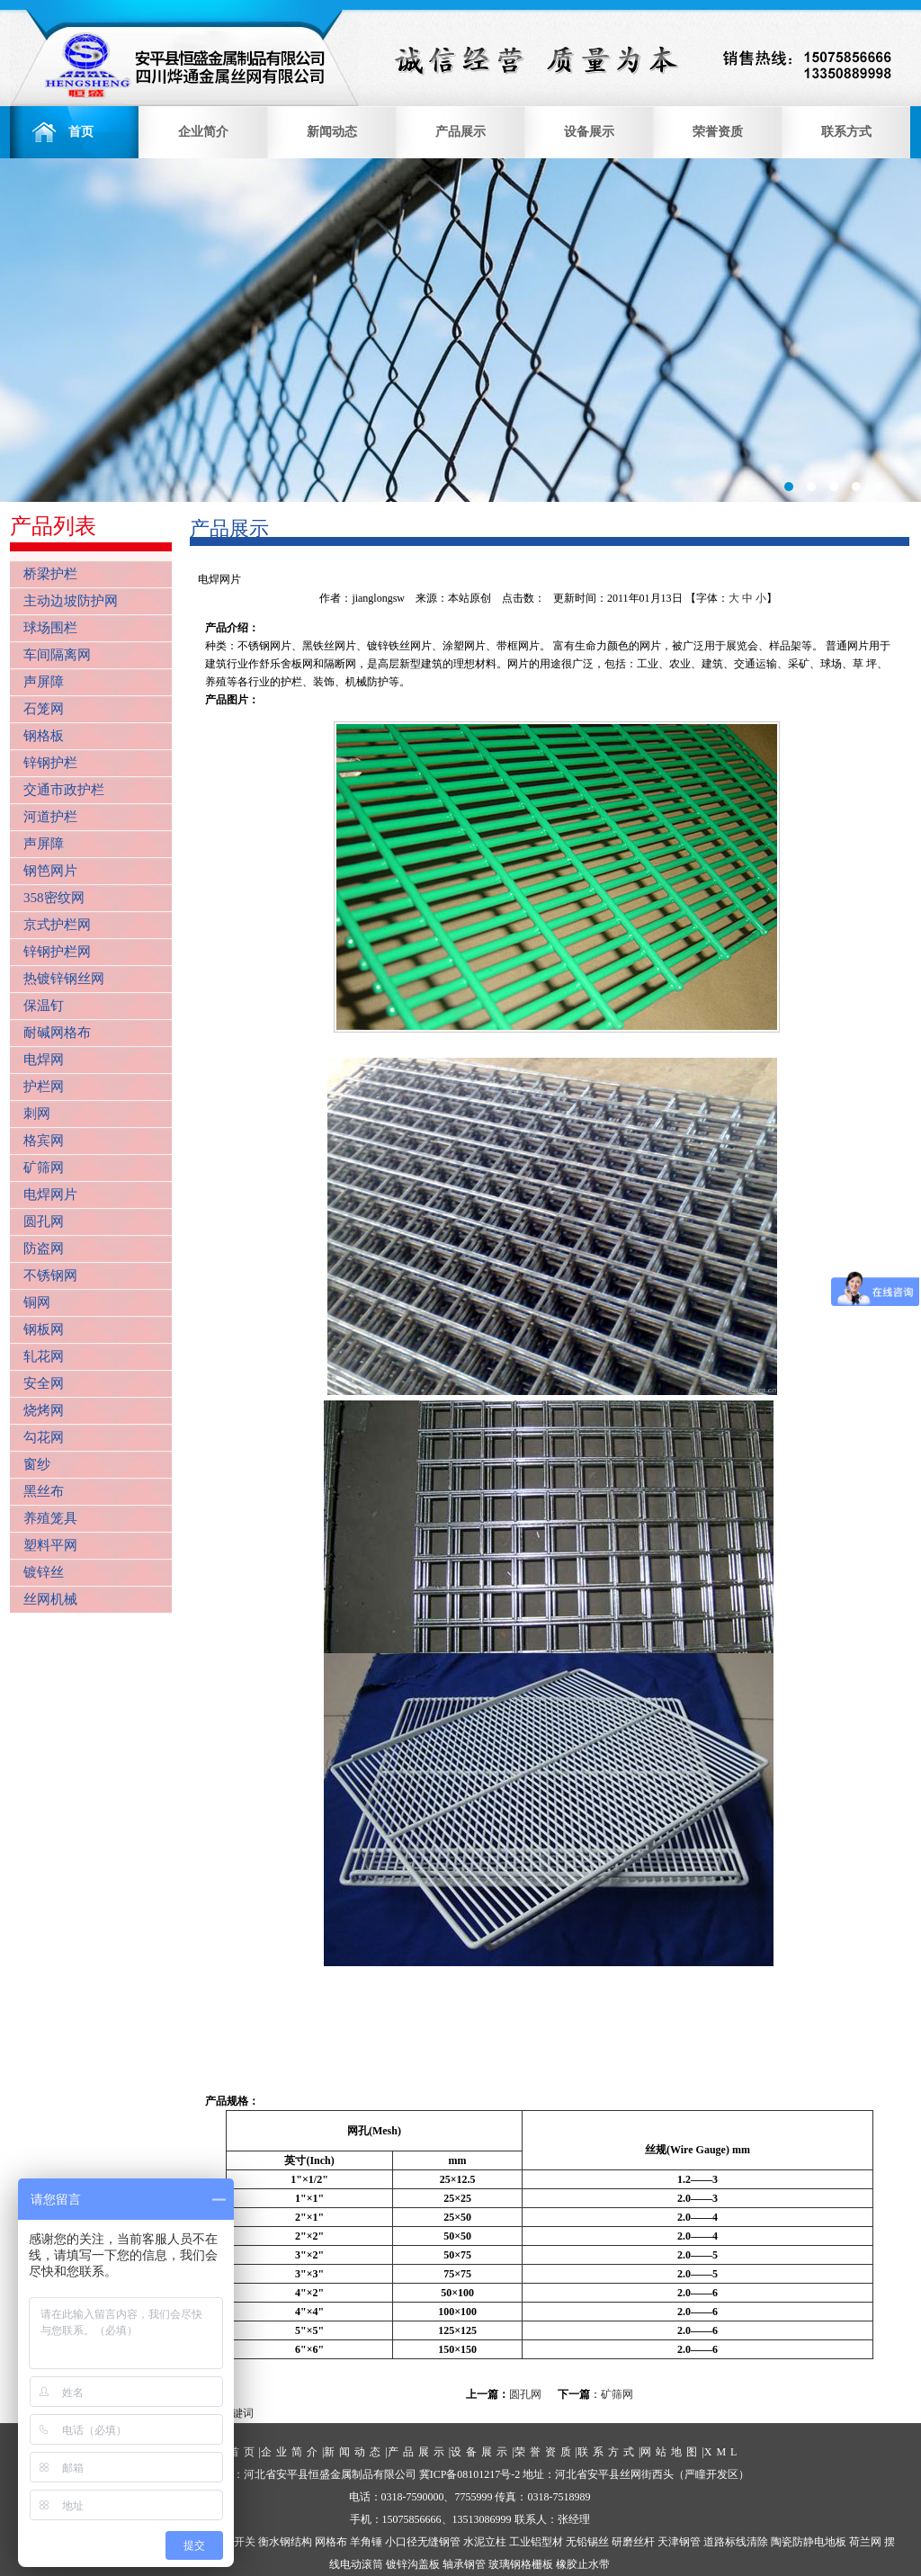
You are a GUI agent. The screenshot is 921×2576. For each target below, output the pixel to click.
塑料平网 (50, 1545)
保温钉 (43, 1005)
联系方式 (846, 132)
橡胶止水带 (583, 2564)
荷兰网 (865, 2542)
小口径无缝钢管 (422, 2542)
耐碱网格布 (57, 1032)
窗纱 (36, 1464)
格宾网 (43, 1140)
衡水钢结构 (285, 2542)
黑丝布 (43, 1491)
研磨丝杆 (633, 2542)
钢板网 (43, 1329)
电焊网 (43, 1059)
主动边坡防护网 (70, 601)
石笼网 (43, 709)
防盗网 (43, 1248)
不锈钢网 (50, 1275)
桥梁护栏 (50, 574)
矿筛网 (43, 1167)
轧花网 (43, 1356)
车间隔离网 (57, 655)
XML (723, 2452)
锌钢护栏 (50, 763)
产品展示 (460, 132)
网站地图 (671, 2452)
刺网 (36, 1113)
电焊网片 (50, 1194)
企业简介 (203, 132)
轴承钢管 (464, 2564)
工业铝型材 (536, 2542)
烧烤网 (43, 1410)
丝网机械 (50, 1599)
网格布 (331, 2542)
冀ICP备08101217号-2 (470, 2474)
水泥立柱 (484, 2542)
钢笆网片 (50, 870)
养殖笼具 (50, 1518)
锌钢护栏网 (57, 951)
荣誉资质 (718, 132)
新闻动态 (332, 132)
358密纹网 (54, 897)
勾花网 (43, 1437)
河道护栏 (50, 816)
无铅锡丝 (587, 2542)
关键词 (237, 2413)
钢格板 (43, 736)
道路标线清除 (735, 2542)
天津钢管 (679, 2542)
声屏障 (43, 682)
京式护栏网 (57, 924)
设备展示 (589, 132)
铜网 (36, 1302)
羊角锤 (366, 2542)
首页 (75, 132)
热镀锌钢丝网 (63, 978)
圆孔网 (43, 1221)
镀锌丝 (43, 1572)
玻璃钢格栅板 (520, 2564)
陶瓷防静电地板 (808, 2542)
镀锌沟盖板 (413, 2564)
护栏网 (43, 1086)
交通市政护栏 (63, 790)
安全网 (43, 1383)
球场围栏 (50, 628)
